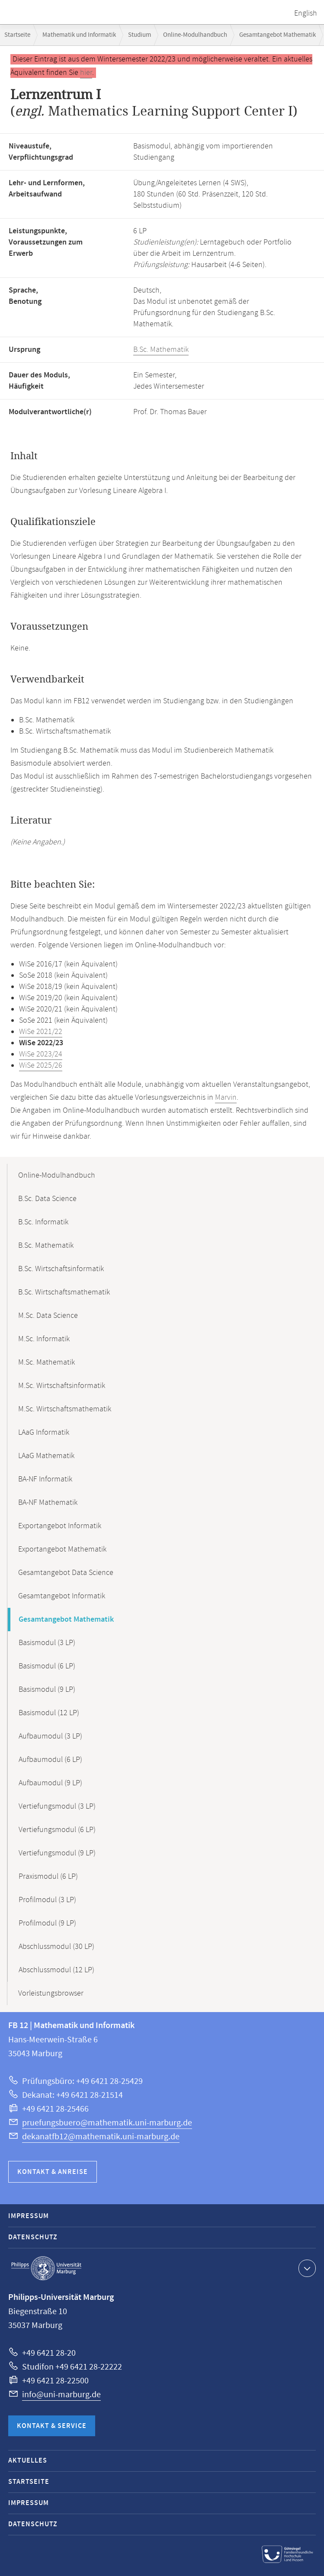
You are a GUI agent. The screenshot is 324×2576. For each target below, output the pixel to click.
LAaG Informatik (43, 1432)
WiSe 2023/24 (40, 1054)
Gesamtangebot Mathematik (277, 35)
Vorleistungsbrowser (50, 1993)
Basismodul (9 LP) (47, 1689)
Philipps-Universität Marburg (46, 2268)
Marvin (226, 1097)
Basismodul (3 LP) (47, 1643)
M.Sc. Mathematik (46, 1362)
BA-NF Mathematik (47, 1502)
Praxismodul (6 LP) (48, 1876)
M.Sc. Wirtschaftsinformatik (61, 1386)
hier (86, 73)
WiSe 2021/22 (40, 1032)
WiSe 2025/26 (40, 1065)
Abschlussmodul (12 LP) (56, 1970)
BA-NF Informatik (45, 1479)
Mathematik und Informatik (79, 35)
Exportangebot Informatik (59, 1526)
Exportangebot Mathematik (62, 1549)
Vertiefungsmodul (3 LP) (57, 1806)
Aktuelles (27, 2460)
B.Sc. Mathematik (161, 350)
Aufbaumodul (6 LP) (50, 1760)
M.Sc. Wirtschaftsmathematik (64, 1409)
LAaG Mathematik (46, 1456)
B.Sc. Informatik (43, 1222)
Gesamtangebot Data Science (65, 1573)
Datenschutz (33, 2237)
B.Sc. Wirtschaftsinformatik (61, 1269)
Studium (139, 35)
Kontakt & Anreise (52, 2172)
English (305, 13)
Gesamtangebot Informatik (61, 1596)
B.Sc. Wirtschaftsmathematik (64, 1292)
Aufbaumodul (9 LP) (50, 1783)
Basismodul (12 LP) (49, 1713)
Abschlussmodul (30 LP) (56, 1947)
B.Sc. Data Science (47, 1199)
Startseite (17, 35)
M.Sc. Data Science (48, 1316)
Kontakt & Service (52, 2426)
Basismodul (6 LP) (47, 1666)
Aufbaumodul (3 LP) (50, 1736)
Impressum (28, 2216)
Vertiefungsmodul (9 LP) (57, 1853)
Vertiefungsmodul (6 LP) (57, 1830)
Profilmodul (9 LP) (47, 1923)
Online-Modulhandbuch (195, 35)
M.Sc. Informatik (44, 1339)
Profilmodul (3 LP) (47, 1900)
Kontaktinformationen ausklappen (306, 2268)
